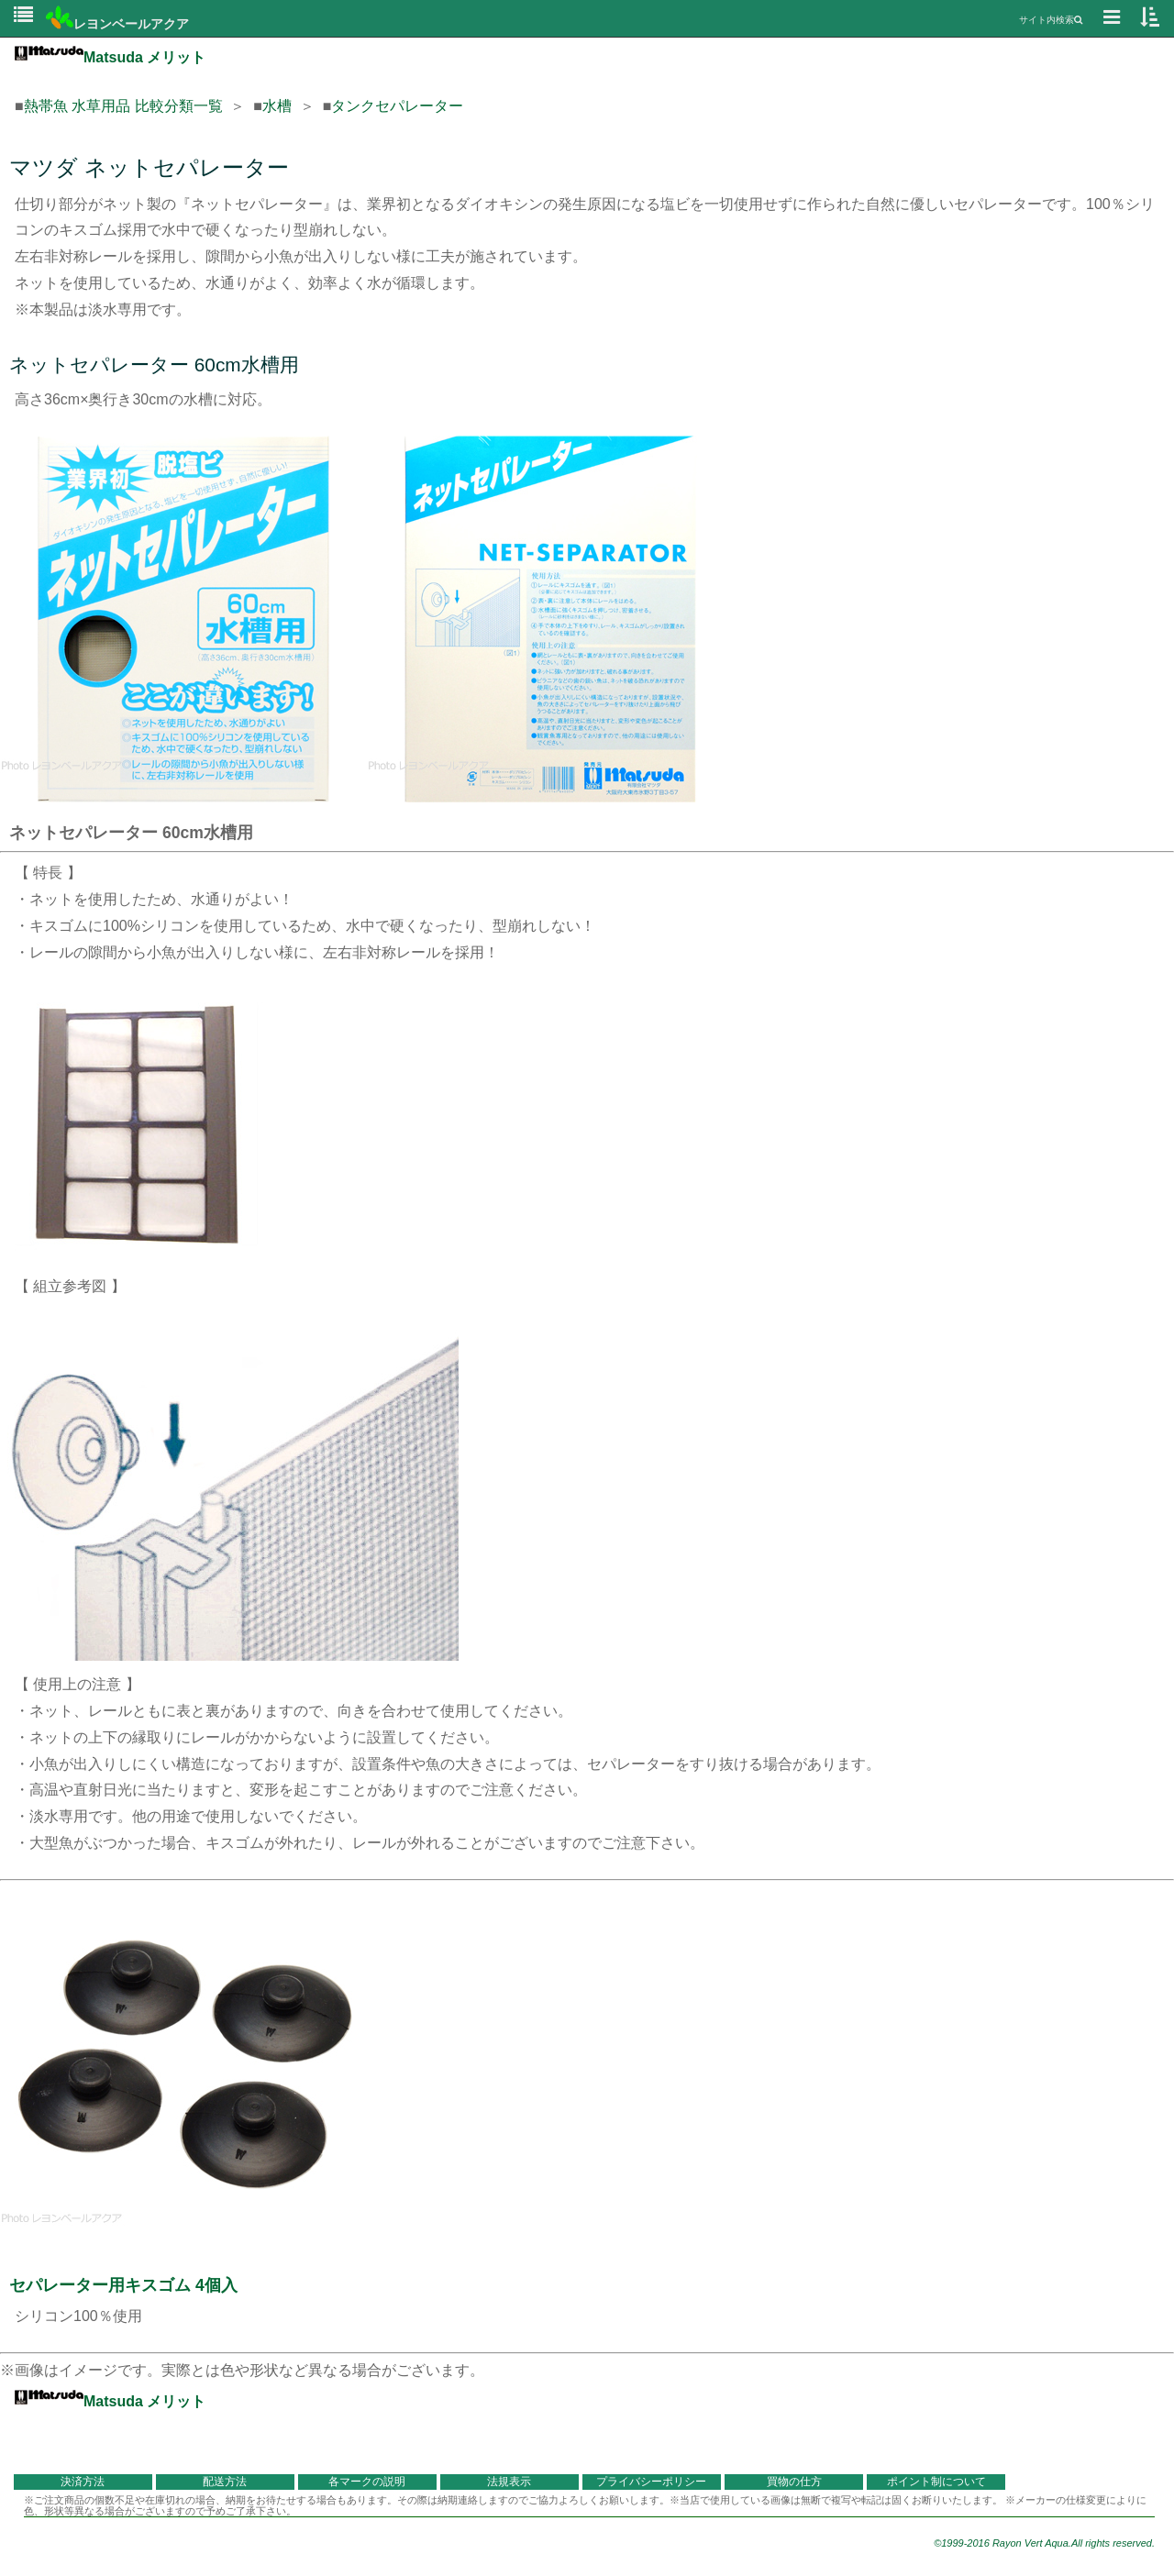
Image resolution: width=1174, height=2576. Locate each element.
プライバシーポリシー (651, 2481)
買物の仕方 (794, 2481)
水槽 (277, 106)
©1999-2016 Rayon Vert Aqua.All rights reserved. (1044, 2542)
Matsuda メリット (110, 57)
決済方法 (83, 2481)
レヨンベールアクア (117, 24)
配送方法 (225, 2481)
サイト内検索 (1050, 20)
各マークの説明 (366, 2481)
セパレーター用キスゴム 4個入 (123, 2285)
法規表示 (509, 2481)
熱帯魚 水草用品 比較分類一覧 (123, 106)
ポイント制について (936, 2481)
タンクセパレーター (397, 106)
